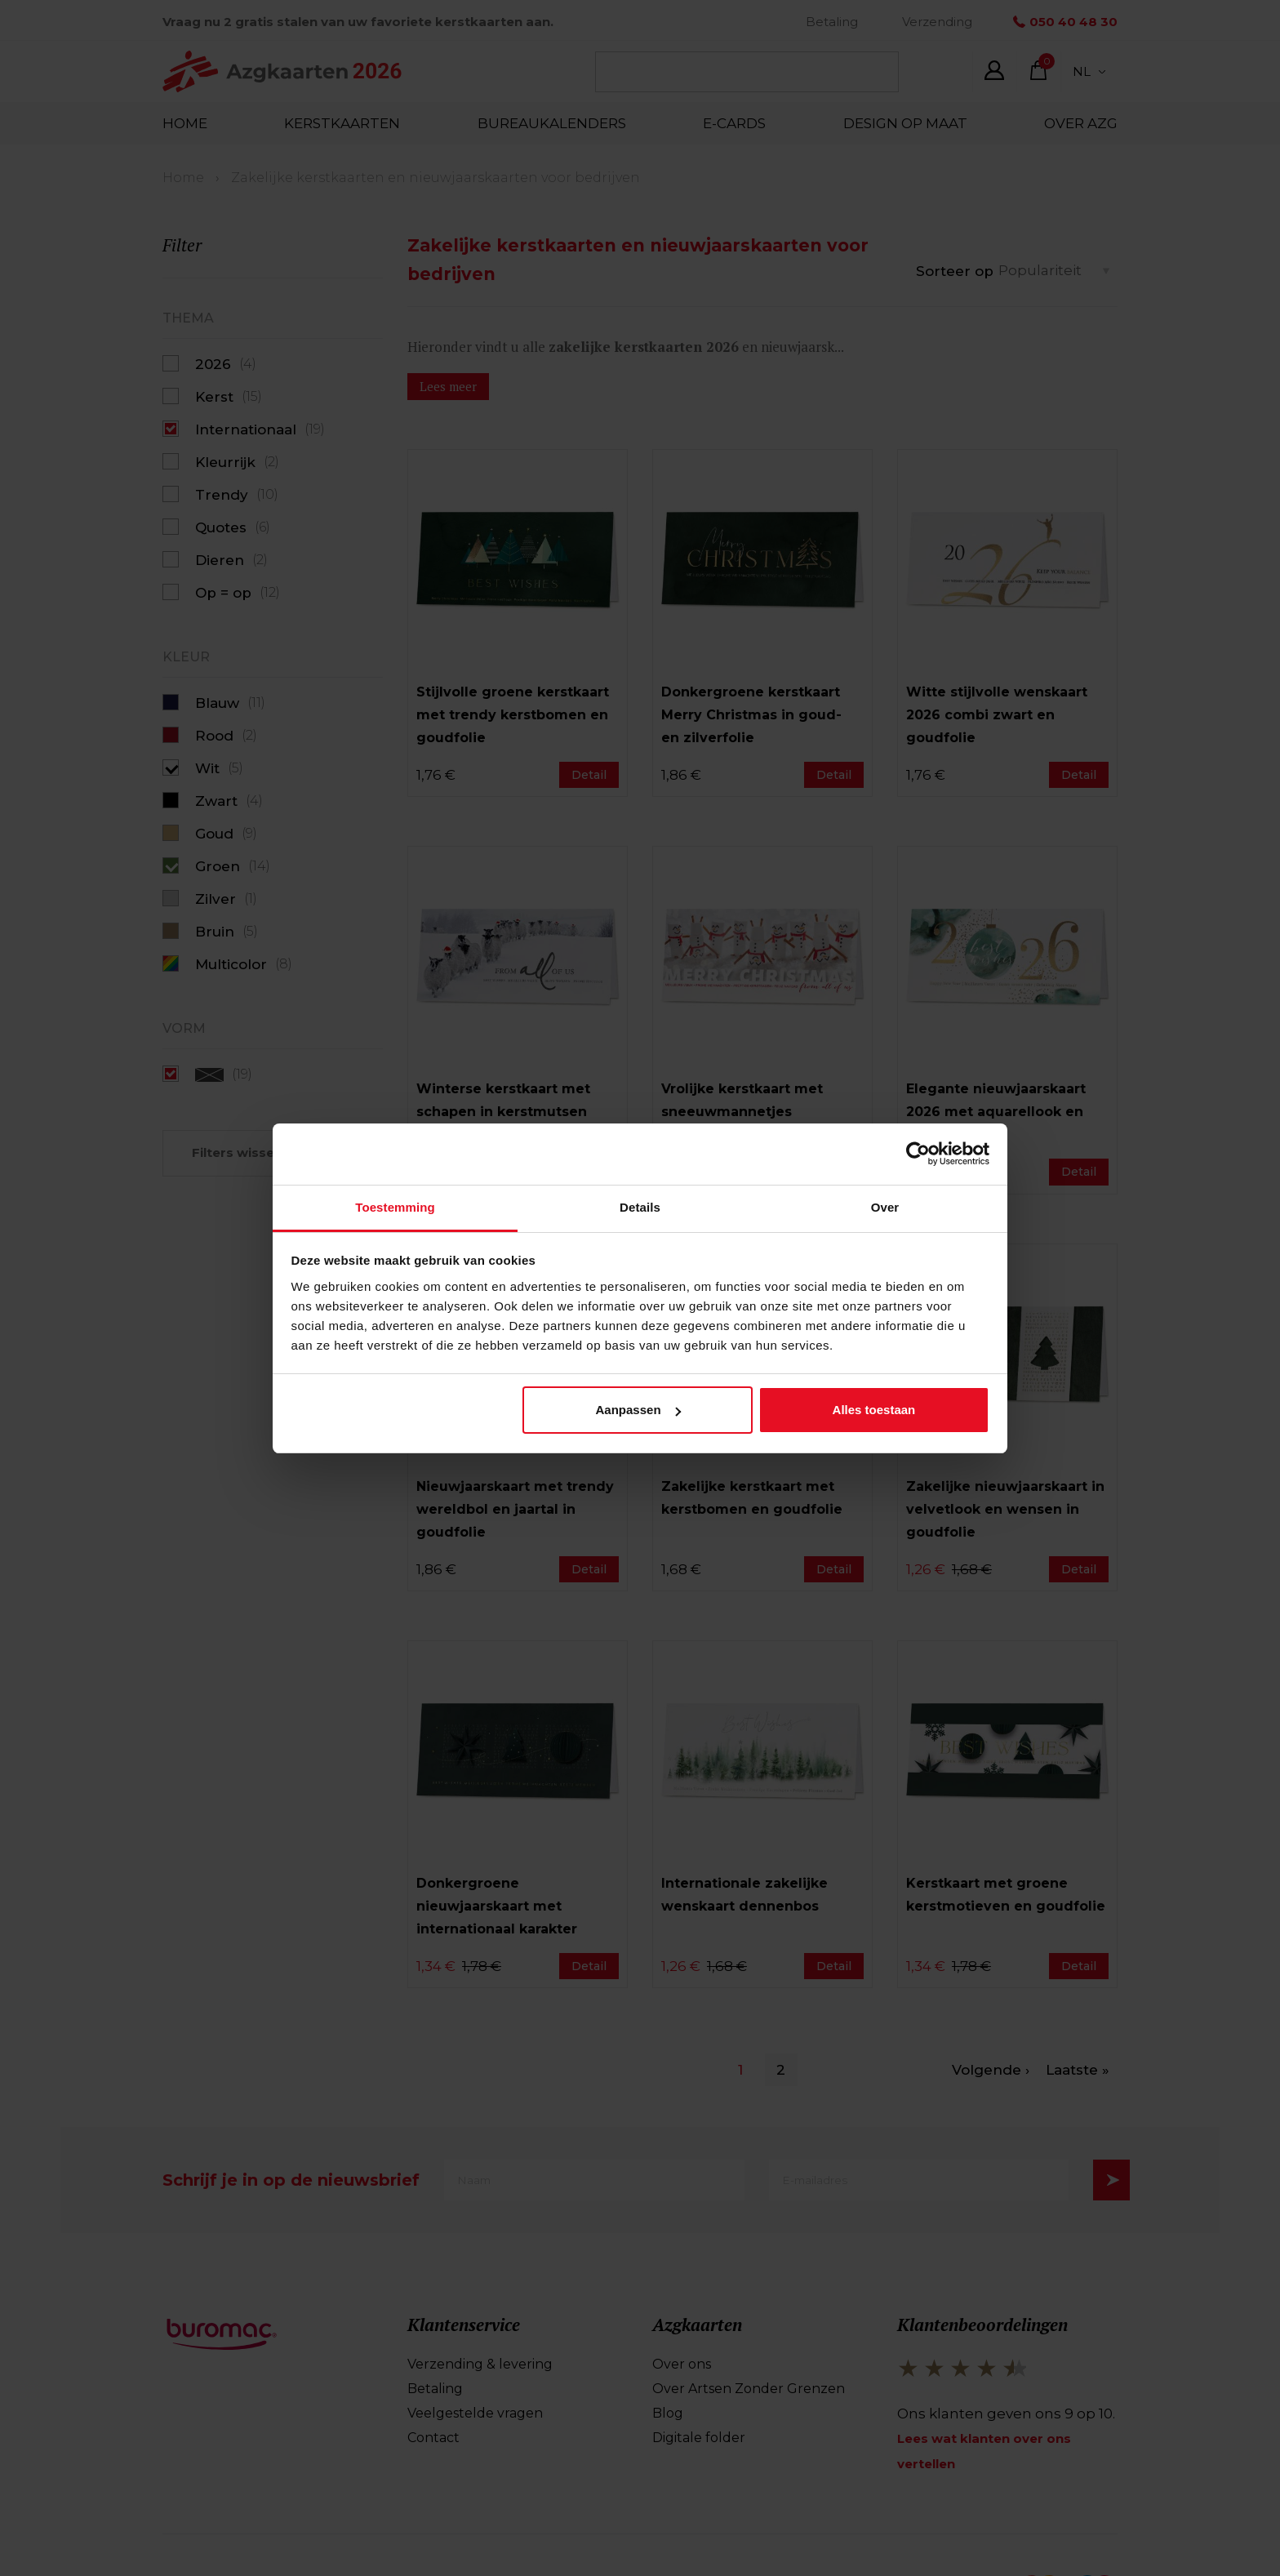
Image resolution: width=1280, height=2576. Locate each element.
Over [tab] (885, 1207)
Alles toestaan (874, 1410)
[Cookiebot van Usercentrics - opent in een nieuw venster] (918, 1153)
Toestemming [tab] (395, 1207)
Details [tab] (640, 1207)
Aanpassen (638, 1410)
